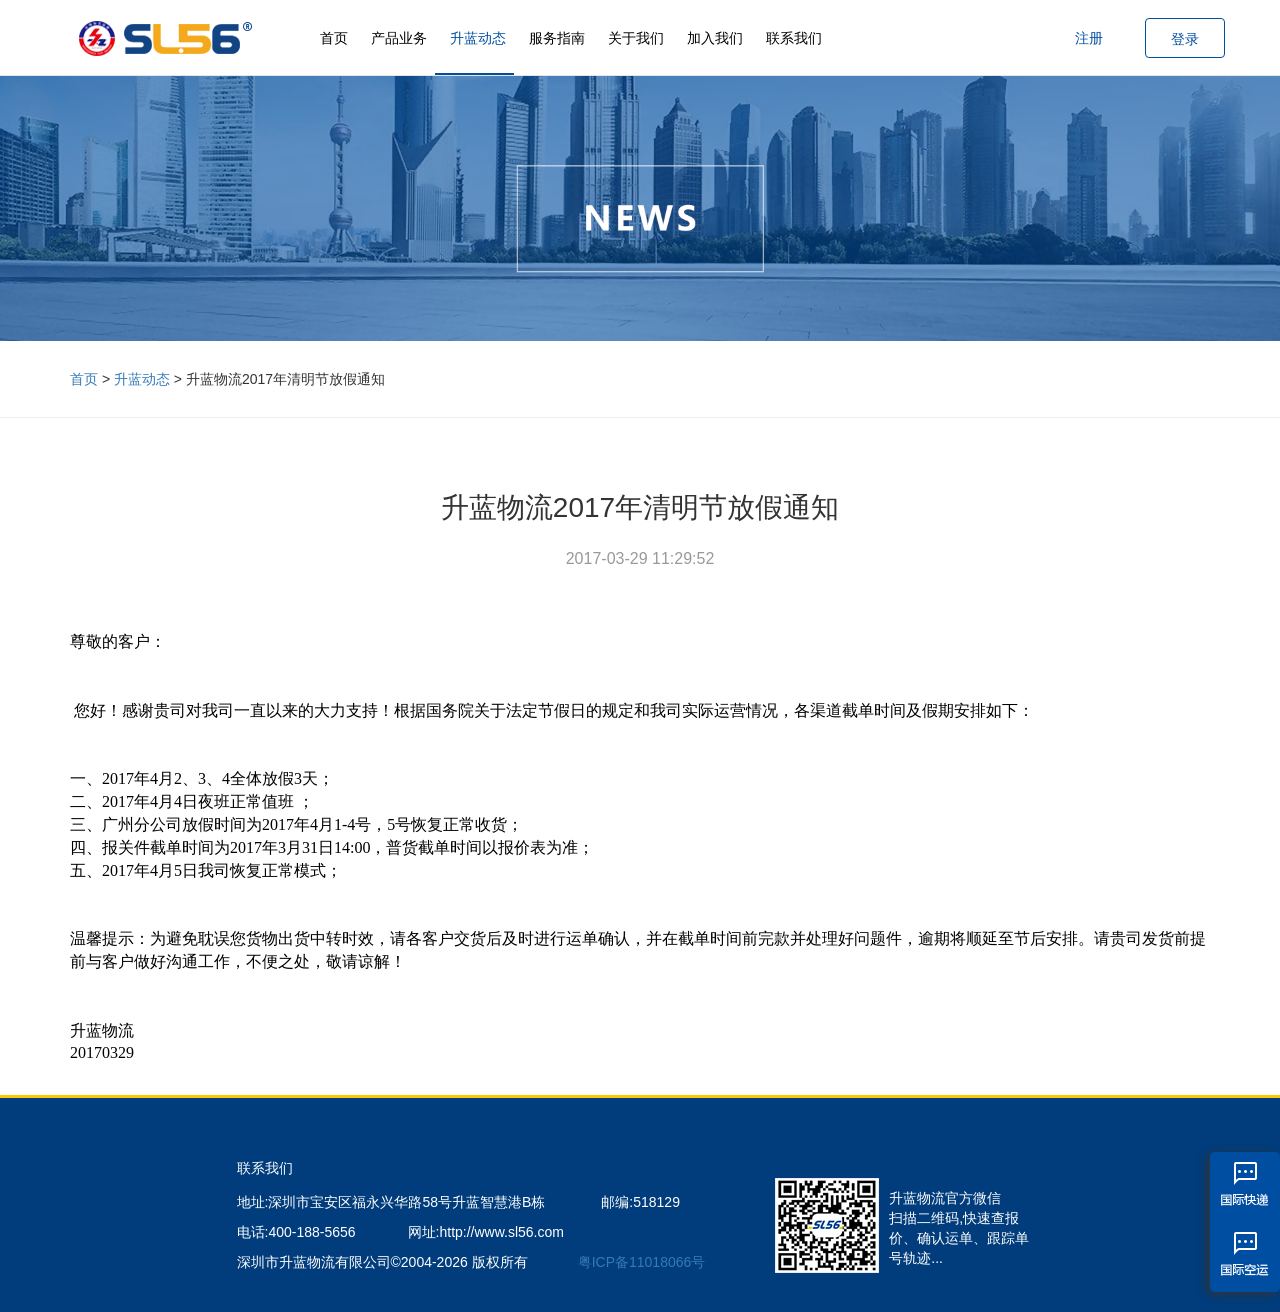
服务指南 (557, 38)
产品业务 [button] (399, 38)
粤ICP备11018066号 (642, 1262)
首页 (334, 38)
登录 (1185, 39)
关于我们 (636, 38)
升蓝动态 (478, 38)
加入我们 (715, 38)
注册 (1089, 38)
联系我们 (794, 38)
